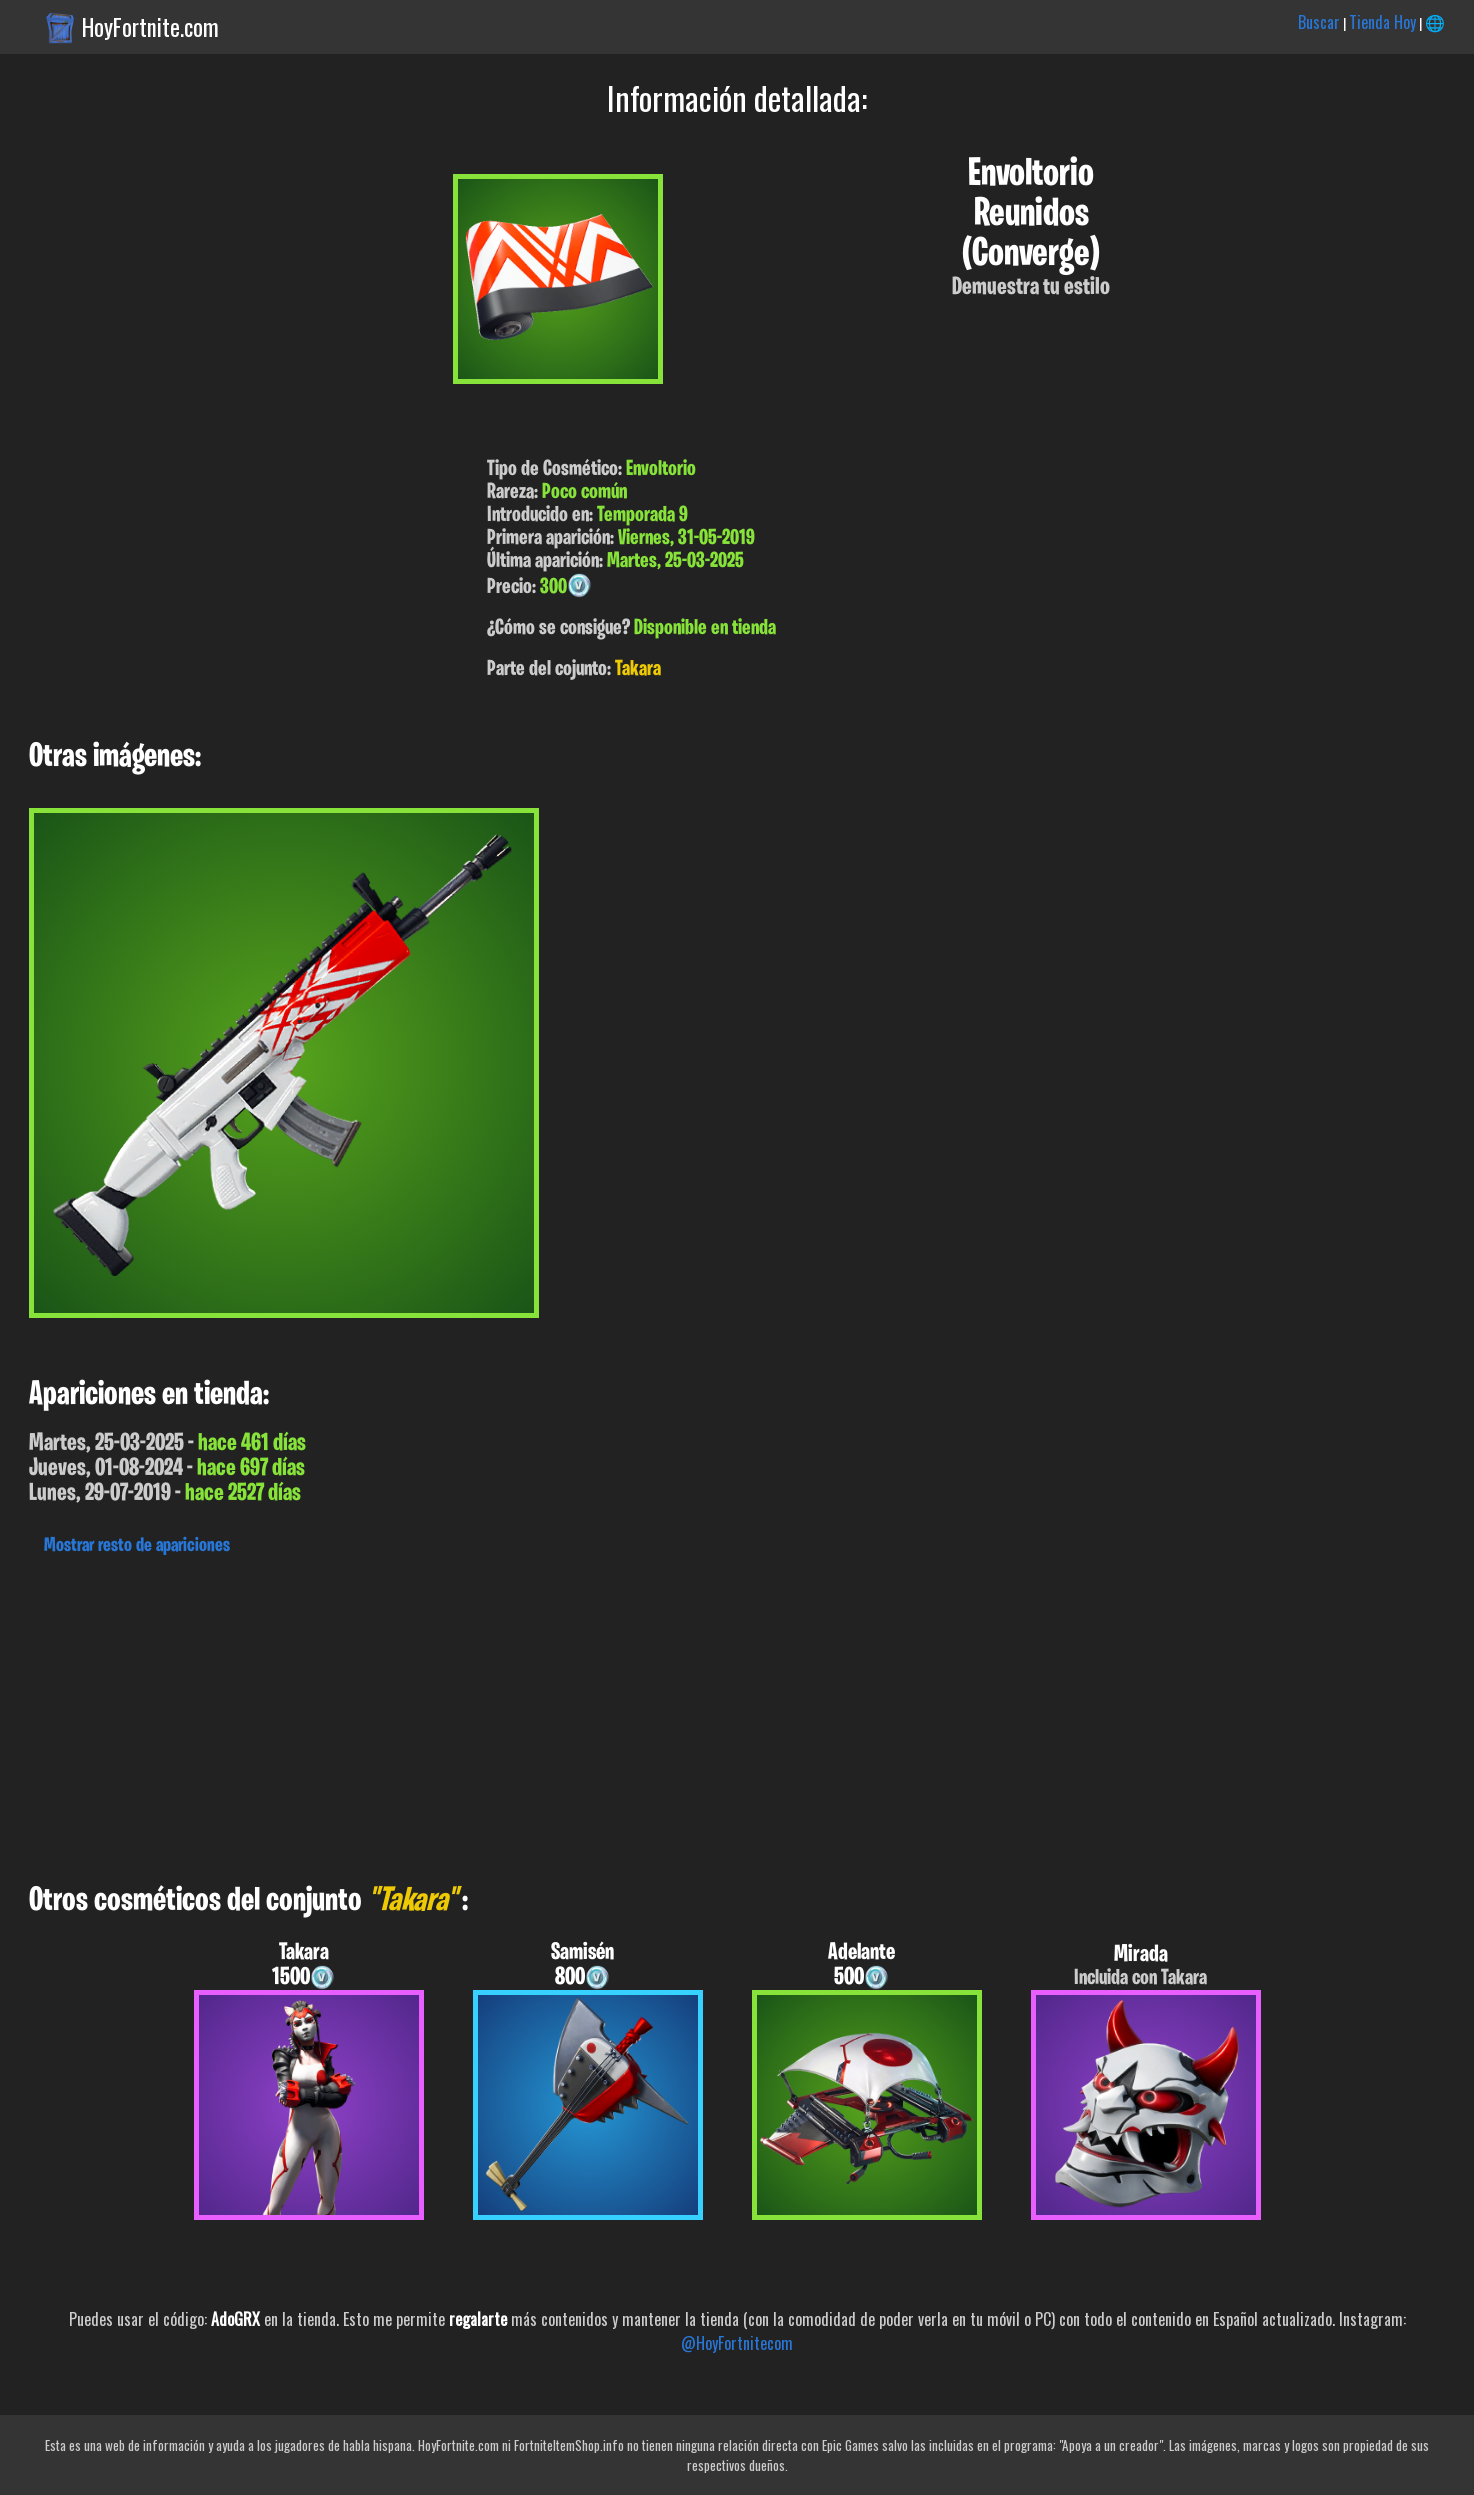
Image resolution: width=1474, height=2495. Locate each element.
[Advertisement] (600, 1714)
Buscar (1319, 22)
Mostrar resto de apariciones (137, 1546)
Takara (638, 669)
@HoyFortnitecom (737, 2343)
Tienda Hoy (1382, 22)
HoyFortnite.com (150, 27)
